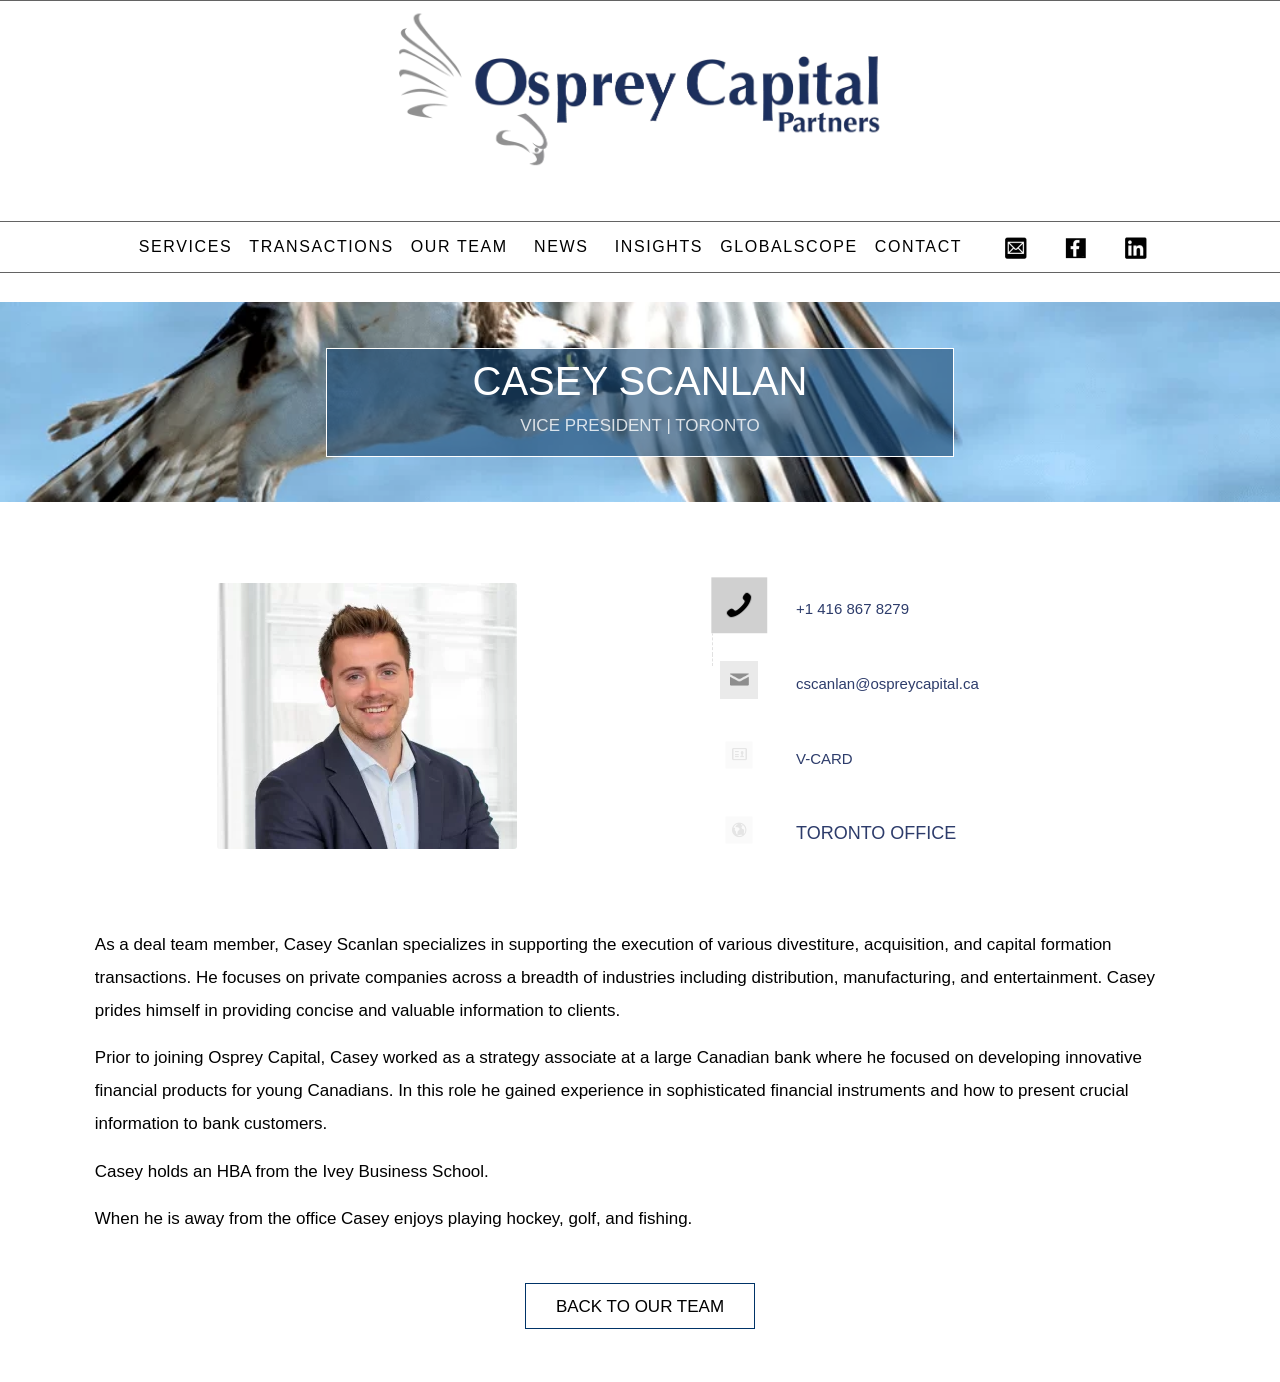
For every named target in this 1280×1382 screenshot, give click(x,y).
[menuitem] (185, 247)
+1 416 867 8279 (852, 608)
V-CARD (824, 758)
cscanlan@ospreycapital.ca (887, 683)
